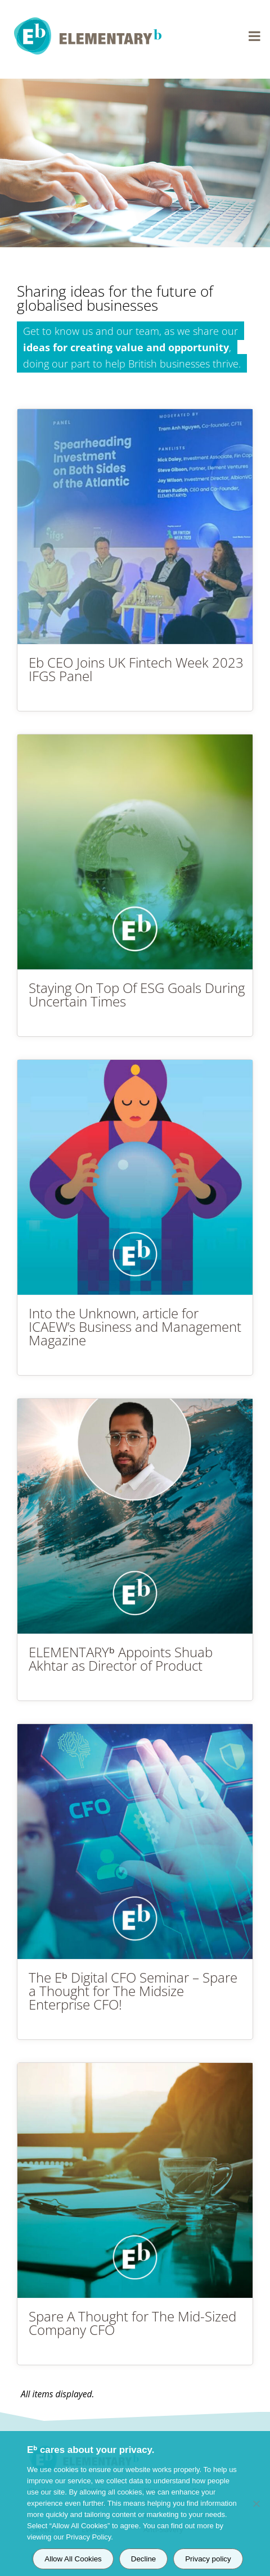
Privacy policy (208, 2559)
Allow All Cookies (72, 2559)
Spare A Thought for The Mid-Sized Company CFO (132, 2323)
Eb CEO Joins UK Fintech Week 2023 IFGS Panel (136, 669)
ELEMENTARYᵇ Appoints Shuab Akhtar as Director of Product (121, 1659)
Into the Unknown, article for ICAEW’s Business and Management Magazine (135, 1326)
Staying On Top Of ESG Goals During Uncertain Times (137, 994)
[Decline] (256, 2503)
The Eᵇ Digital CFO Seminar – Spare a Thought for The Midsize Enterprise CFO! (133, 1990)
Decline (143, 2559)
